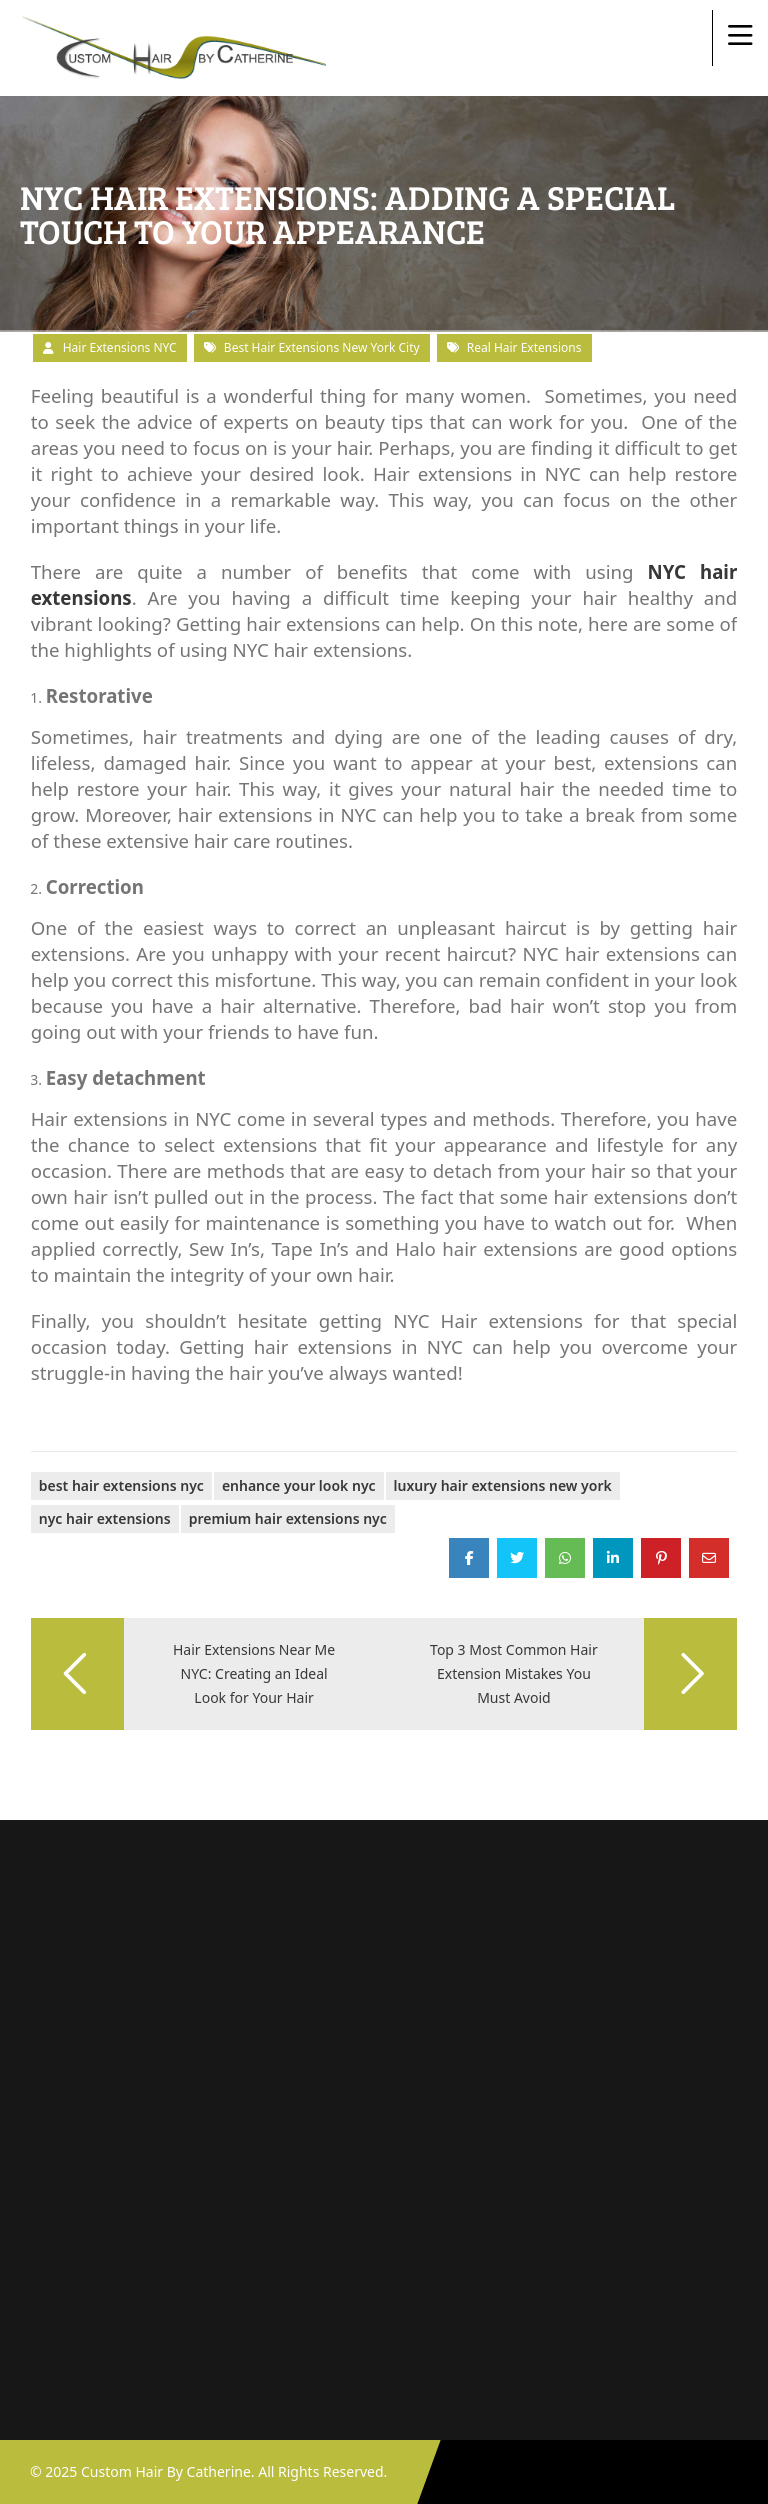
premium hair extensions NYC (288, 1518)
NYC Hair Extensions (105, 1518)
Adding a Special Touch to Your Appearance (173, 1418)
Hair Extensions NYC (120, 347)
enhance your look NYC (299, 1485)
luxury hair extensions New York (503, 1485)
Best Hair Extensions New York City (322, 347)
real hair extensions (524, 347)
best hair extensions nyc (121, 1485)
